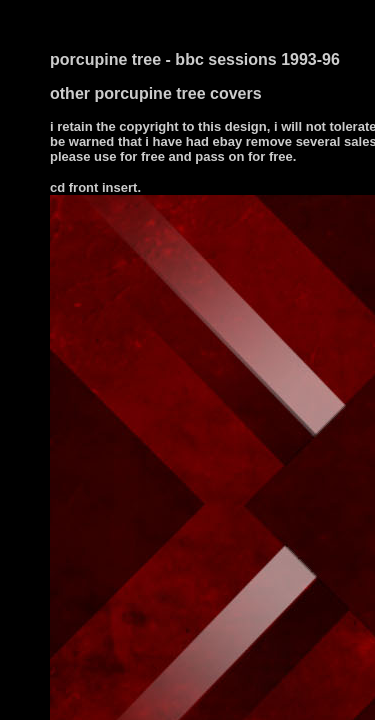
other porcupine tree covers (156, 93)
